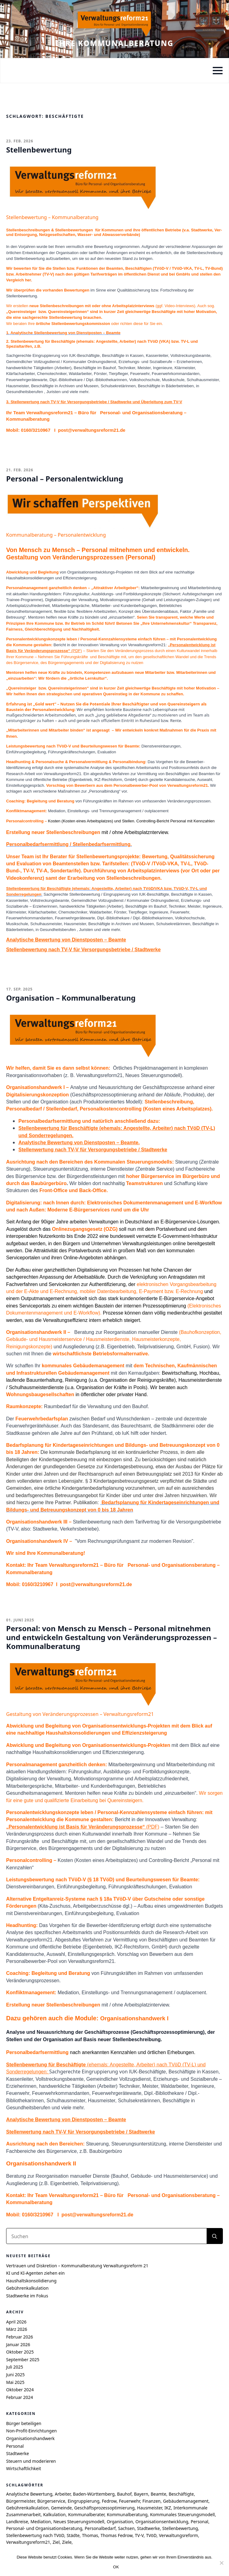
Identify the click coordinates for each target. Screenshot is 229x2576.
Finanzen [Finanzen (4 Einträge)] (152, 2501)
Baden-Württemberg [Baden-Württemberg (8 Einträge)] (94, 2494)
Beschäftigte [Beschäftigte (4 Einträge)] (181, 2494)
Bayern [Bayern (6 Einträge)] (141, 2494)
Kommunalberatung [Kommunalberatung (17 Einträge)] (127, 2514)
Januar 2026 (18, 2344)
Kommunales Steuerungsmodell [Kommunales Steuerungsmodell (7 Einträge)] (182, 2514)
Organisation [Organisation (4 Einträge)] (120, 2521)
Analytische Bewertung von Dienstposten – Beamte (66, 939)
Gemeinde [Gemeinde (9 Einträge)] (61, 2508)
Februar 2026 (19, 2337)
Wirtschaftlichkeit (23, 2468)
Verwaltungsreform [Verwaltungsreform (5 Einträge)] (178, 2535)
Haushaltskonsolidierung (31, 2281)
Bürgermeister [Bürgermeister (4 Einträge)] (20, 2501)
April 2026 (16, 2322)
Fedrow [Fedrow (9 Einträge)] (109, 2501)
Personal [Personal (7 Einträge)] (199, 2521)
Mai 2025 (15, 2382)
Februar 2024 (19, 2397)
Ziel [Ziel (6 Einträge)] (55, 2542)
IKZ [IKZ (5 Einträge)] (167, 2508)
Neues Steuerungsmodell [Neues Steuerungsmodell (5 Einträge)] (78, 2521)
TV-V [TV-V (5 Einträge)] (139, 2535)
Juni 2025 (15, 2374)
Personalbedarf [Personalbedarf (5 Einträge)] (100, 2528)
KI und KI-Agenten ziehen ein (35, 2273)
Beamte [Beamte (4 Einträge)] (158, 2494)
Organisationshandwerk (30, 2438)
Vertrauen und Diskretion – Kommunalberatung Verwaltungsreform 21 (77, 2266)
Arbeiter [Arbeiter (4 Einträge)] (63, 2494)
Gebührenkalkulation (27, 2288)
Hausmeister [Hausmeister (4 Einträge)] (149, 2508)
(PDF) (82, 1826)
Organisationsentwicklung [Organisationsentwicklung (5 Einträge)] (161, 2521)
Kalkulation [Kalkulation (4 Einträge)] (54, 2514)
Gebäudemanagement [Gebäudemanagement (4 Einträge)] (185, 2501)
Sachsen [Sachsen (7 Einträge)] (126, 2528)
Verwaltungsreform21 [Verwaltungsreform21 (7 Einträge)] (28, 2542)
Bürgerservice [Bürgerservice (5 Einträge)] (51, 2501)
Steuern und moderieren (31, 2461)
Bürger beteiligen (23, 2423)
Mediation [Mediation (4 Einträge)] (40, 2521)
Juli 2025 (14, 2367)
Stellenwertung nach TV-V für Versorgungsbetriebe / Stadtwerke (92, 1149)
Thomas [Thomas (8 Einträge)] (90, 2535)
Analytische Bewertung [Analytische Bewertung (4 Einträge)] (29, 2494)
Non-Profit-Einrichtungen (31, 2431)
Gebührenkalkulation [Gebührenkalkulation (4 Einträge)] (27, 2508)
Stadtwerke (17, 2453)
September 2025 (22, 2359)
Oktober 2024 (20, 2390)
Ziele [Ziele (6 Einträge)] (67, 2542)
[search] (215, 2236)
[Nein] (221, 2563)
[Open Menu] (218, 70)
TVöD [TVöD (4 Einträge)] (151, 2535)
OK (116, 2567)
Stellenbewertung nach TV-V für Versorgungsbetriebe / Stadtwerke (83, 949)
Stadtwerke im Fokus (27, 2296)
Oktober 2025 (20, 2352)
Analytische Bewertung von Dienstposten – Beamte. (79, 1142)
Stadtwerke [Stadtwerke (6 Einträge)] (148, 2528)
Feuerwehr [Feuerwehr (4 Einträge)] (129, 2501)
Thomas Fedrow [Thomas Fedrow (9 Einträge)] (116, 2535)
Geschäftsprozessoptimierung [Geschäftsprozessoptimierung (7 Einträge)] (104, 2508)
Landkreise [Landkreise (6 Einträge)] (17, 2521)
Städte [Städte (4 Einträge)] (73, 2535)
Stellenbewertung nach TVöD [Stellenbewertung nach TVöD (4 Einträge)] (35, 2535)
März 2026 (16, 2329)
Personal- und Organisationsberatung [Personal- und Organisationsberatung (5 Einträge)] (44, 2528)
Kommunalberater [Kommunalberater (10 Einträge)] (86, 2514)
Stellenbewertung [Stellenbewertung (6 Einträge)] (180, 2528)
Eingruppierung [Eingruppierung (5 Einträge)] (84, 2501)
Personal (15, 2446)
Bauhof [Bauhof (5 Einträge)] (124, 2494)
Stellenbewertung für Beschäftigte (38, 888)
